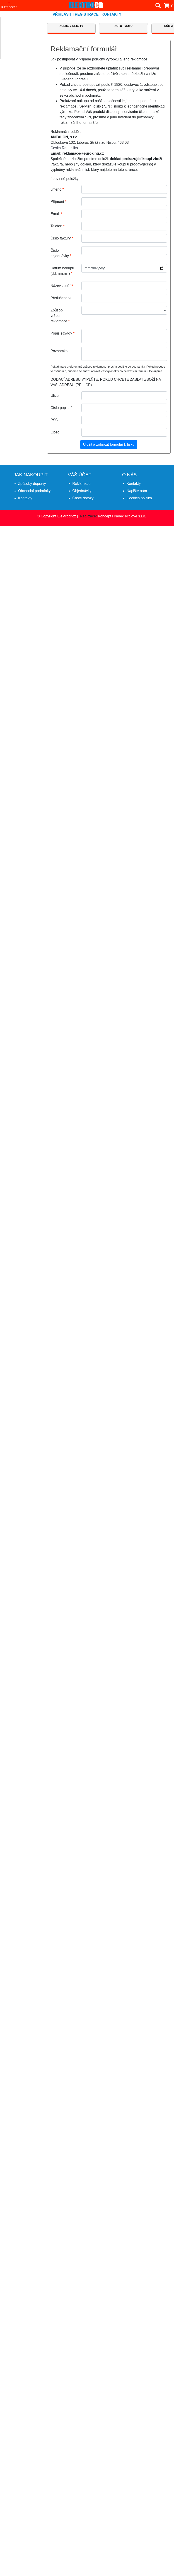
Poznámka (59, 351)
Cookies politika (139, 498)
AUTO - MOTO (123, 26)
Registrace (87, 14)
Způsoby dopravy (32, 484)
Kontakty (111, 14)
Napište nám (137, 491)
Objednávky (82, 491)
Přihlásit (62, 14)
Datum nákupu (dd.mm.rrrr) (62, 270)
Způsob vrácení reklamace (59, 315)
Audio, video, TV (71, 26)
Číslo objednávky (60, 253)
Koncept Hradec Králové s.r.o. (122, 516)
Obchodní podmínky (34, 491)
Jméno (56, 189)
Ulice (55, 395)
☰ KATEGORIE (9, 5)
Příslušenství (61, 298)
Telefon (56, 226)
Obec (55, 432)
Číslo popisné (61, 408)
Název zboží (60, 286)
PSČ (54, 420)
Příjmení (57, 201)
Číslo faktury (61, 238)
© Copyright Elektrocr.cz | (58, 516)
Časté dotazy (82, 498)
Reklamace (81, 484)
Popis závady (61, 333)
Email (55, 214)
